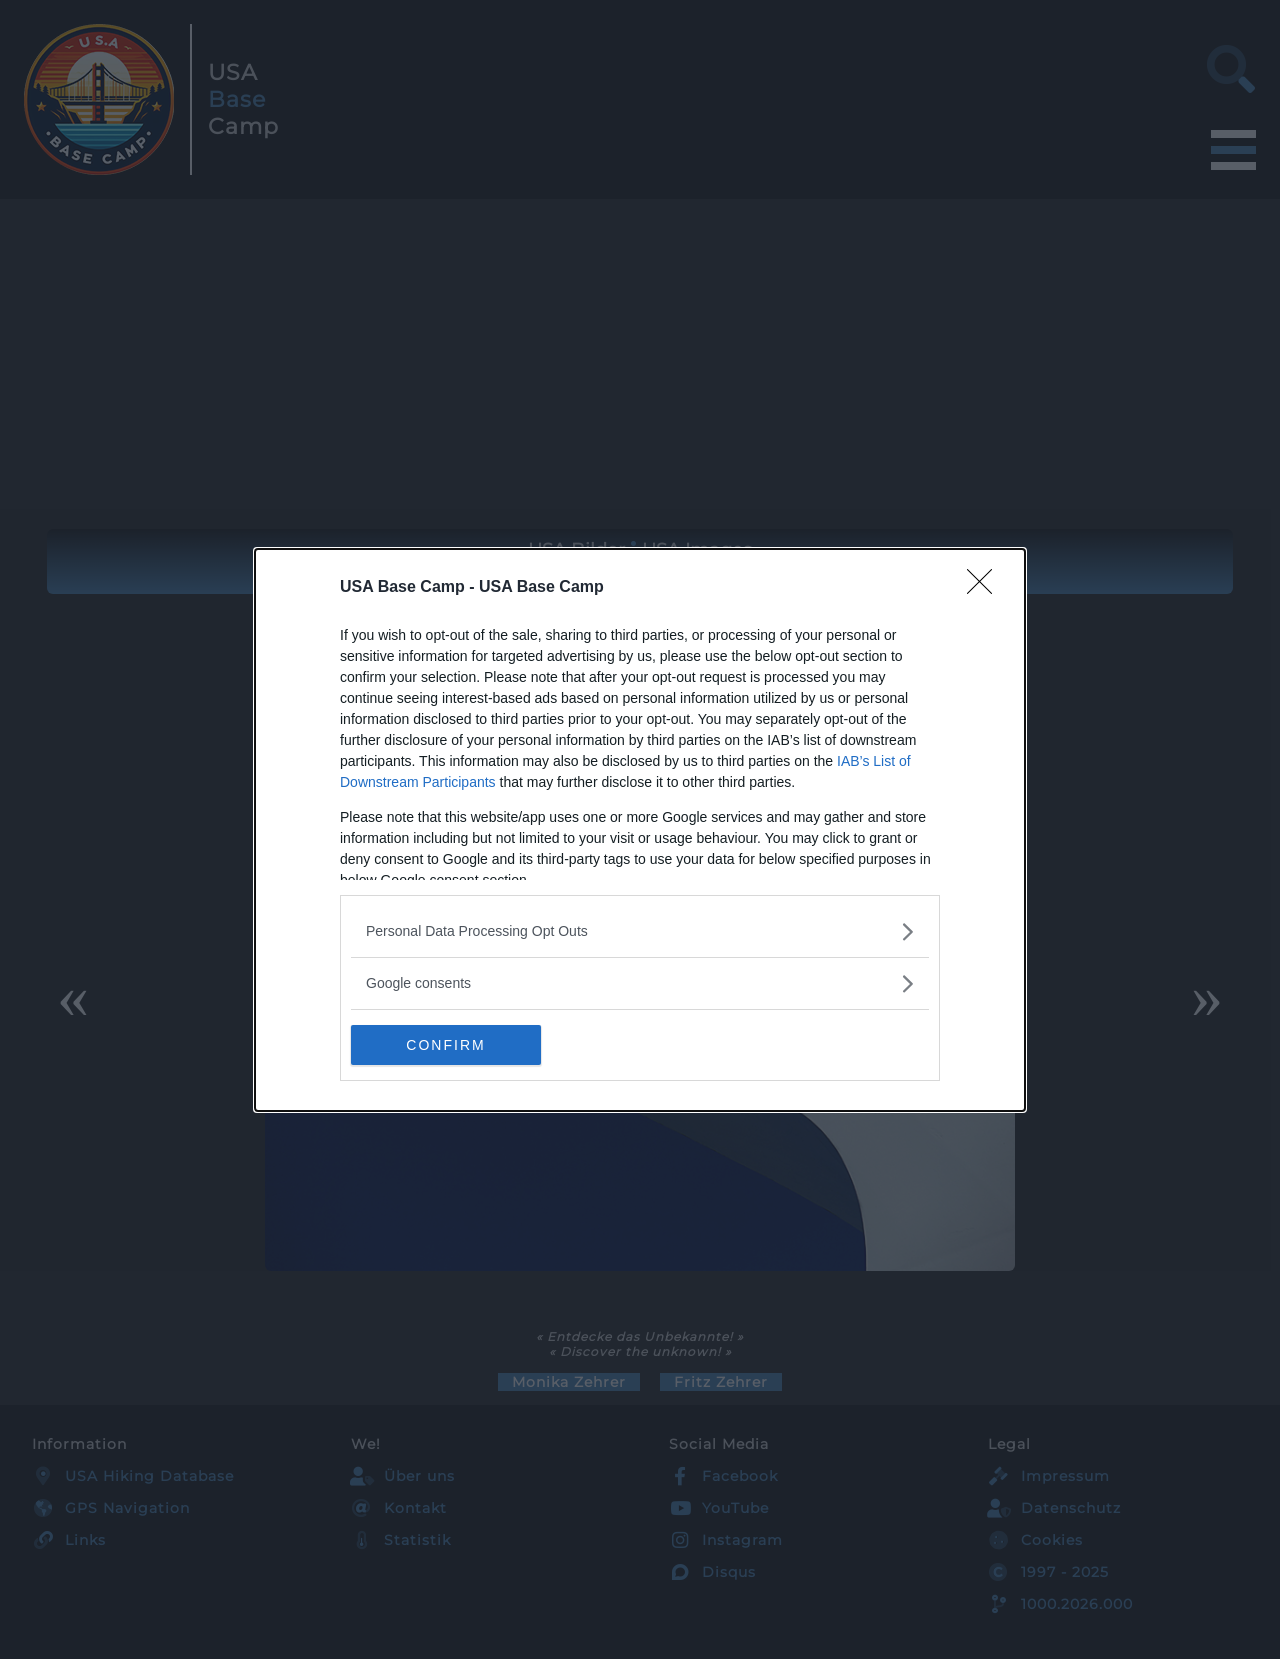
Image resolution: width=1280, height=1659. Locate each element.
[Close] (986, 588)
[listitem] (640, 931)
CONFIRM (445, 1045)
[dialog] (640, 830)
